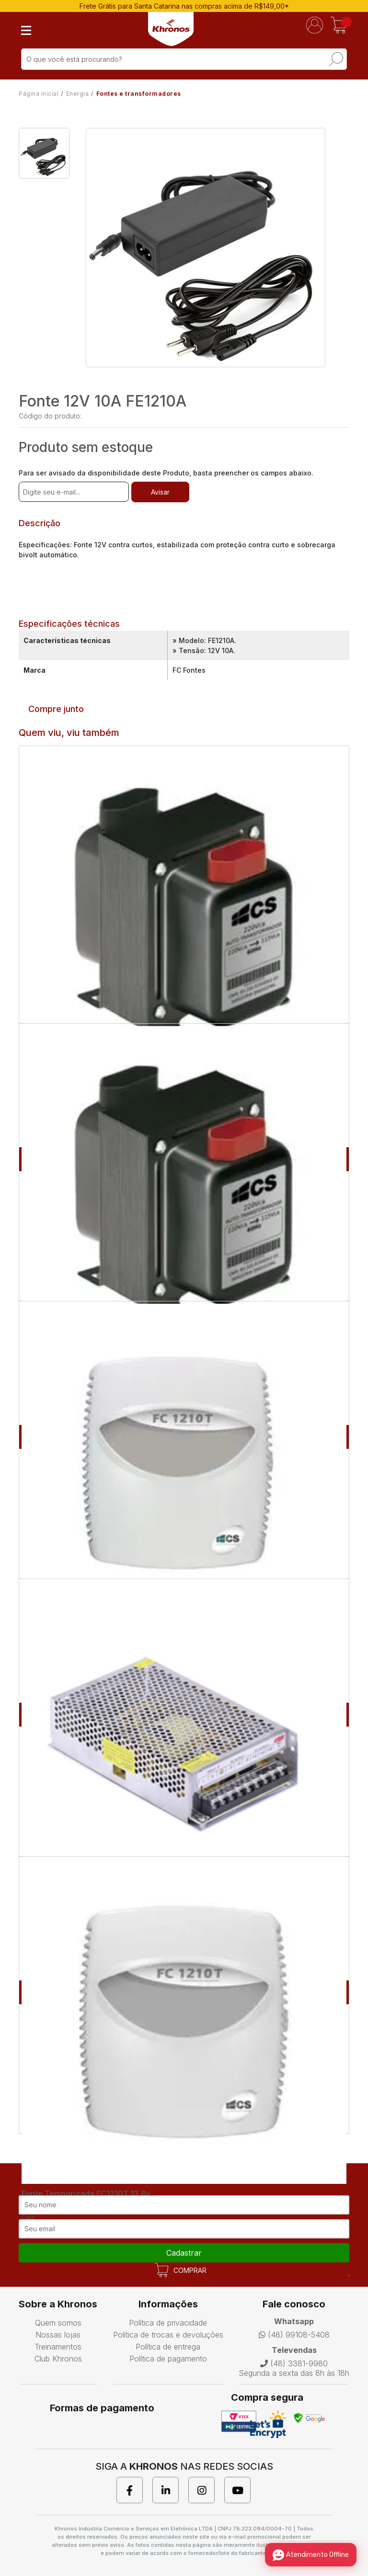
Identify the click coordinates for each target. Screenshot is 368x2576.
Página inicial (38, 93)
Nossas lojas (57, 2334)
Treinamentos (57, 2346)
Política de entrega (168, 2346)
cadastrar (184, 2253)
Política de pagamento (168, 2358)
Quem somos (58, 2322)
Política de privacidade (168, 2322)
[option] (44, 153)
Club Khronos (58, 2358)
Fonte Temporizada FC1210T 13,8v (86, 2193)
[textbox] (184, 59)
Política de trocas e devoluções (168, 2334)
